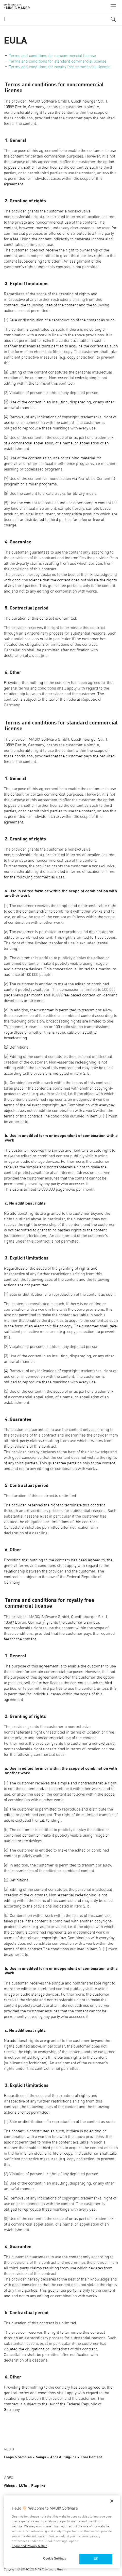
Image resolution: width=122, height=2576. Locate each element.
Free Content (91, 2457)
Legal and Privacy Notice (29, 2546)
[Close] (111, 2501)
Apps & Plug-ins (63, 2457)
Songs (41, 2457)
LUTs (23, 2486)
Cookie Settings (54, 2558)
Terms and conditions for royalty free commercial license (59, 67)
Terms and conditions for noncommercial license (52, 56)
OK (96, 2559)
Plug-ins (38, 2486)
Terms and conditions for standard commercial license (57, 62)
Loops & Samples (18, 2457)
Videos (9, 2486)
